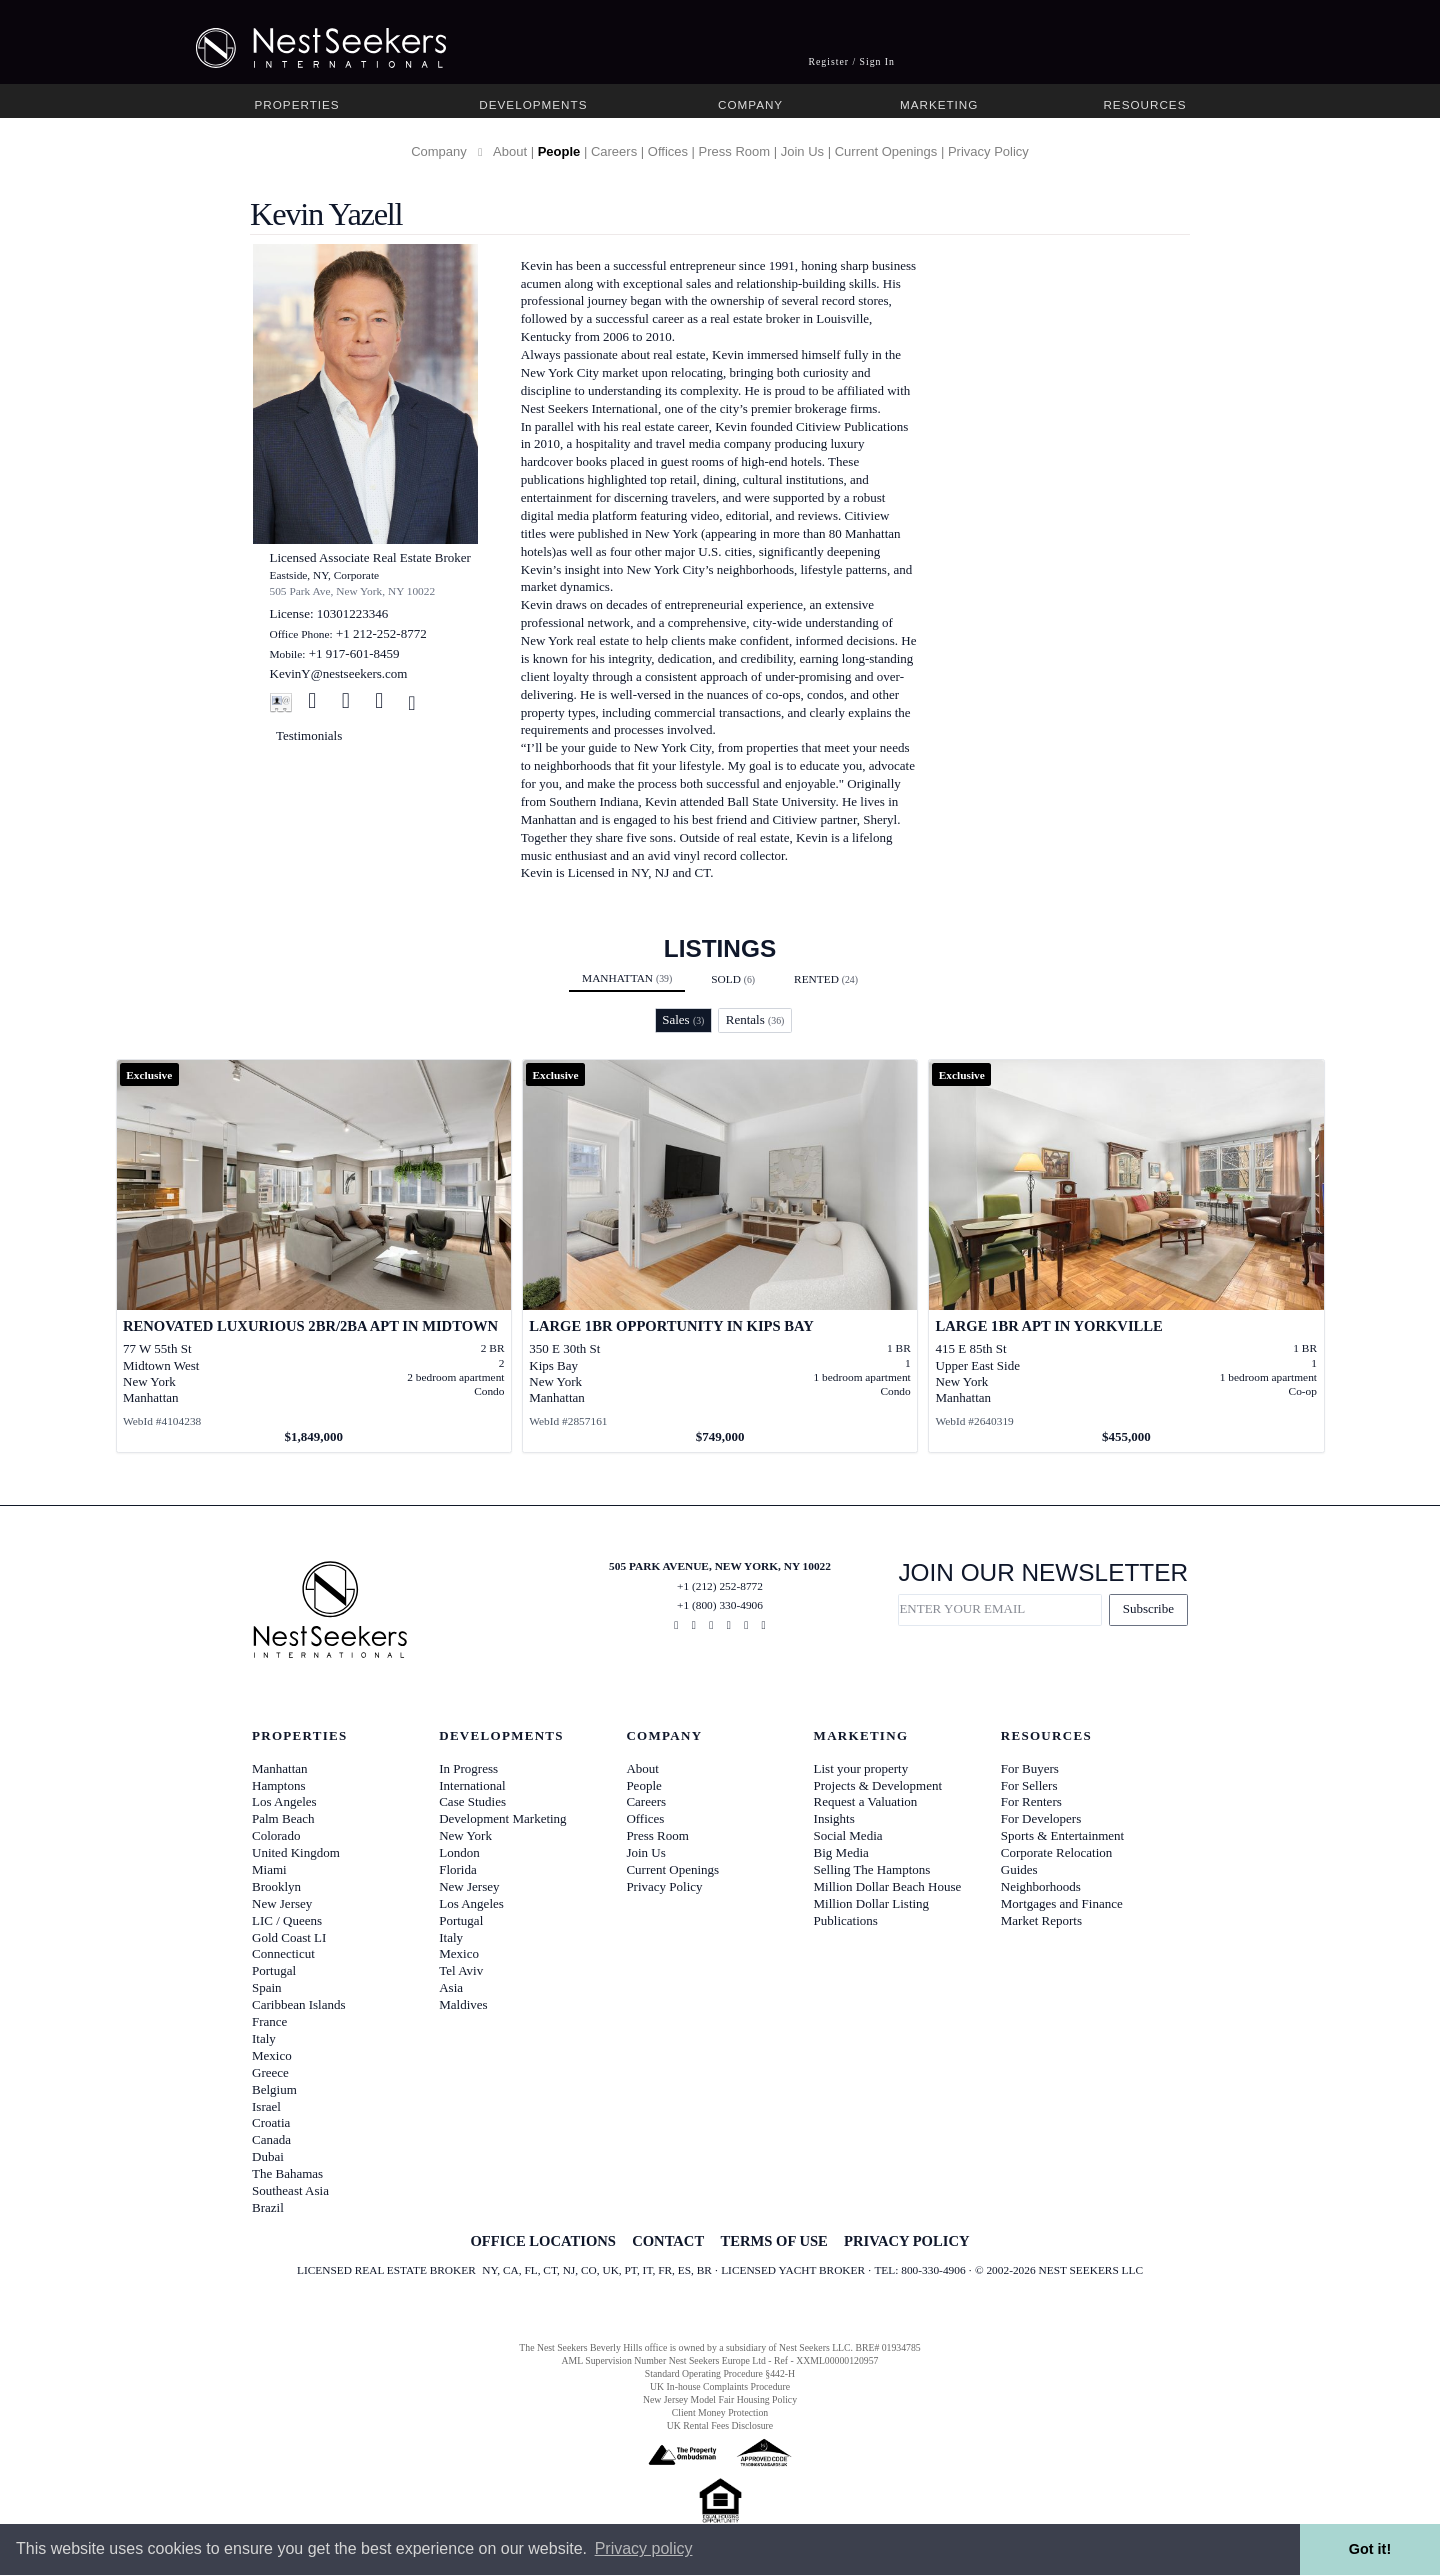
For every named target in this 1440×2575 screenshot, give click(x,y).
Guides (1019, 1869)
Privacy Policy (988, 151)
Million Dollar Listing (872, 1903)
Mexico (272, 2055)
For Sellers (1029, 1785)
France (269, 2021)
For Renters (1031, 1801)
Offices (668, 151)
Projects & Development (878, 1785)
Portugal (274, 1970)
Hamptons (278, 1785)
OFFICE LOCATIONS (542, 2241)
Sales (683, 1019)
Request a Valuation (866, 1801)
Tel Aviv (461, 1970)
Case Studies (472, 1801)
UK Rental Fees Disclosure (720, 2425)
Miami (269, 1869)
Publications (846, 1920)
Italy (264, 2038)
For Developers (1041, 1818)
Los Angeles (284, 1801)
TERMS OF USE (773, 2241)
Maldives (463, 2004)
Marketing (939, 104)
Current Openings (886, 151)
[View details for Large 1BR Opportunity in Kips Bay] (720, 1256)
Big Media (841, 1852)
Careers (614, 151)
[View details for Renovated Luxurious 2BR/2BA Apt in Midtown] (314, 1256)
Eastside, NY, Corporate (325, 575)
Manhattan (627, 978)
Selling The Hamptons (872, 1869)
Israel (266, 2106)
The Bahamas (287, 2173)
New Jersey (282, 1903)
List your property (861, 1768)
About (510, 151)
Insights (834, 1818)
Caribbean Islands (299, 2004)
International (472, 1785)
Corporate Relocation (1057, 1852)
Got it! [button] (1370, 2549)
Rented (826, 979)
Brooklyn (276, 1886)
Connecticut (283, 1953)
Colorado (276, 1835)
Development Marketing (502, 1818)
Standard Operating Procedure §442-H (720, 2373)
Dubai (268, 2156)
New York (465, 1835)
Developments (533, 104)
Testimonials (309, 735)
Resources (1144, 104)
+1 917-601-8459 (354, 653)
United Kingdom (296, 1852)
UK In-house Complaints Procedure (720, 2386)
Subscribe (1148, 1608)
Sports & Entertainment (1062, 1835)
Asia (451, 1987)
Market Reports (1041, 1920)
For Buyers (1030, 1768)
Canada (271, 2139)
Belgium (274, 2089)
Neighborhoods (1041, 1886)
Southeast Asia (290, 2190)
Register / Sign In (851, 61)
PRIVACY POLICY (906, 2241)
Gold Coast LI (289, 1937)
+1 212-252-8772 (381, 633)
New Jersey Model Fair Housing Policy (720, 2399)
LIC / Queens (287, 1920)
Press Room (735, 151)
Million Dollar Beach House (888, 1886)
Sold (733, 979)
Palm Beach (283, 1818)
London (459, 1852)
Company (750, 104)
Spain (267, 1987)
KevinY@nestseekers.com (339, 673)
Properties (297, 104)
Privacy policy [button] (644, 2548)
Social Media (848, 1835)
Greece (270, 2072)
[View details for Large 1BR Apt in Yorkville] (1126, 1256)
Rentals (755, 1019)
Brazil (268, 2207)
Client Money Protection (720, 2412)
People (559, 151)
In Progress (468, 1768)
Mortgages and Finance (1062, 1903)
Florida (458, 1869)
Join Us (802, 151)
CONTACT (668, 2241)
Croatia (271, 2122)
